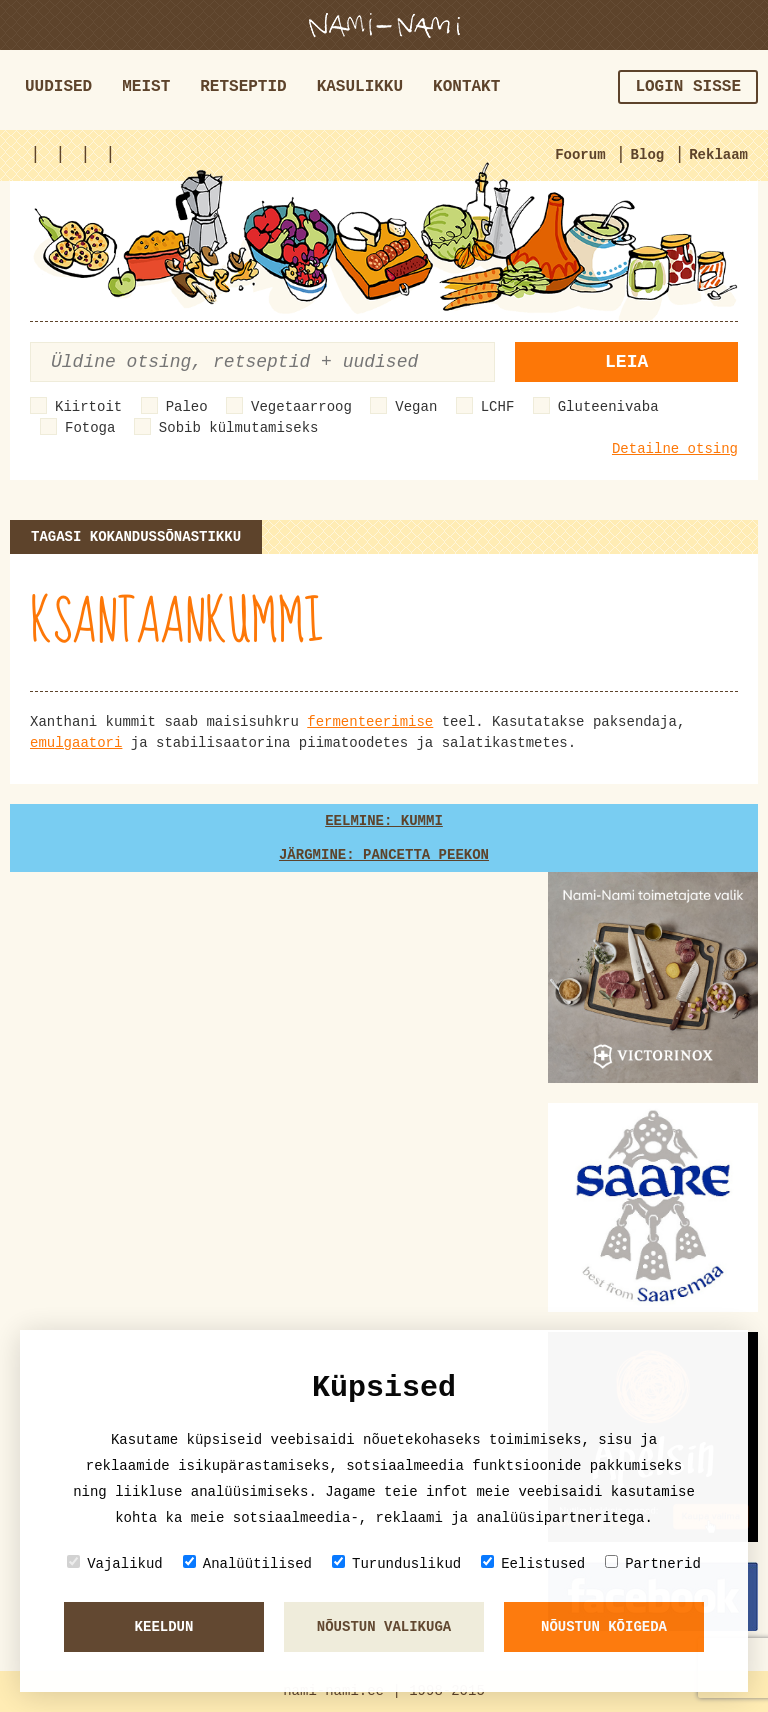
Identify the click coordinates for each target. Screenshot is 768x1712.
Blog (648, 155)
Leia (626, 362)
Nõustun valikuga (384, 1627)
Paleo (187, 407)
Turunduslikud (396, 1563)
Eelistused (533, 1563)
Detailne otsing (675, 449)
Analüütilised (247, 1563)
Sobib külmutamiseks (239, 428)
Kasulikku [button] (360, 87)
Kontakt (466, 87)
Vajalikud (115, 1563)
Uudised (58, 87)
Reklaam (718, 155)
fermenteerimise (370, 722)
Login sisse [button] (688, 87)
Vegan (416, 407)
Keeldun (164, 1627)
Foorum (580, 155)
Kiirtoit (88, 407)
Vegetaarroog (301, 407)
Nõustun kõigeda (604, 1627)
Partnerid (653, 1563)
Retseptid (243, 87)
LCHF (498, 407)
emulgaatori (76, 743)
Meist (146, 87)
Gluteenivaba (608, 407)
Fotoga (90, 428)
